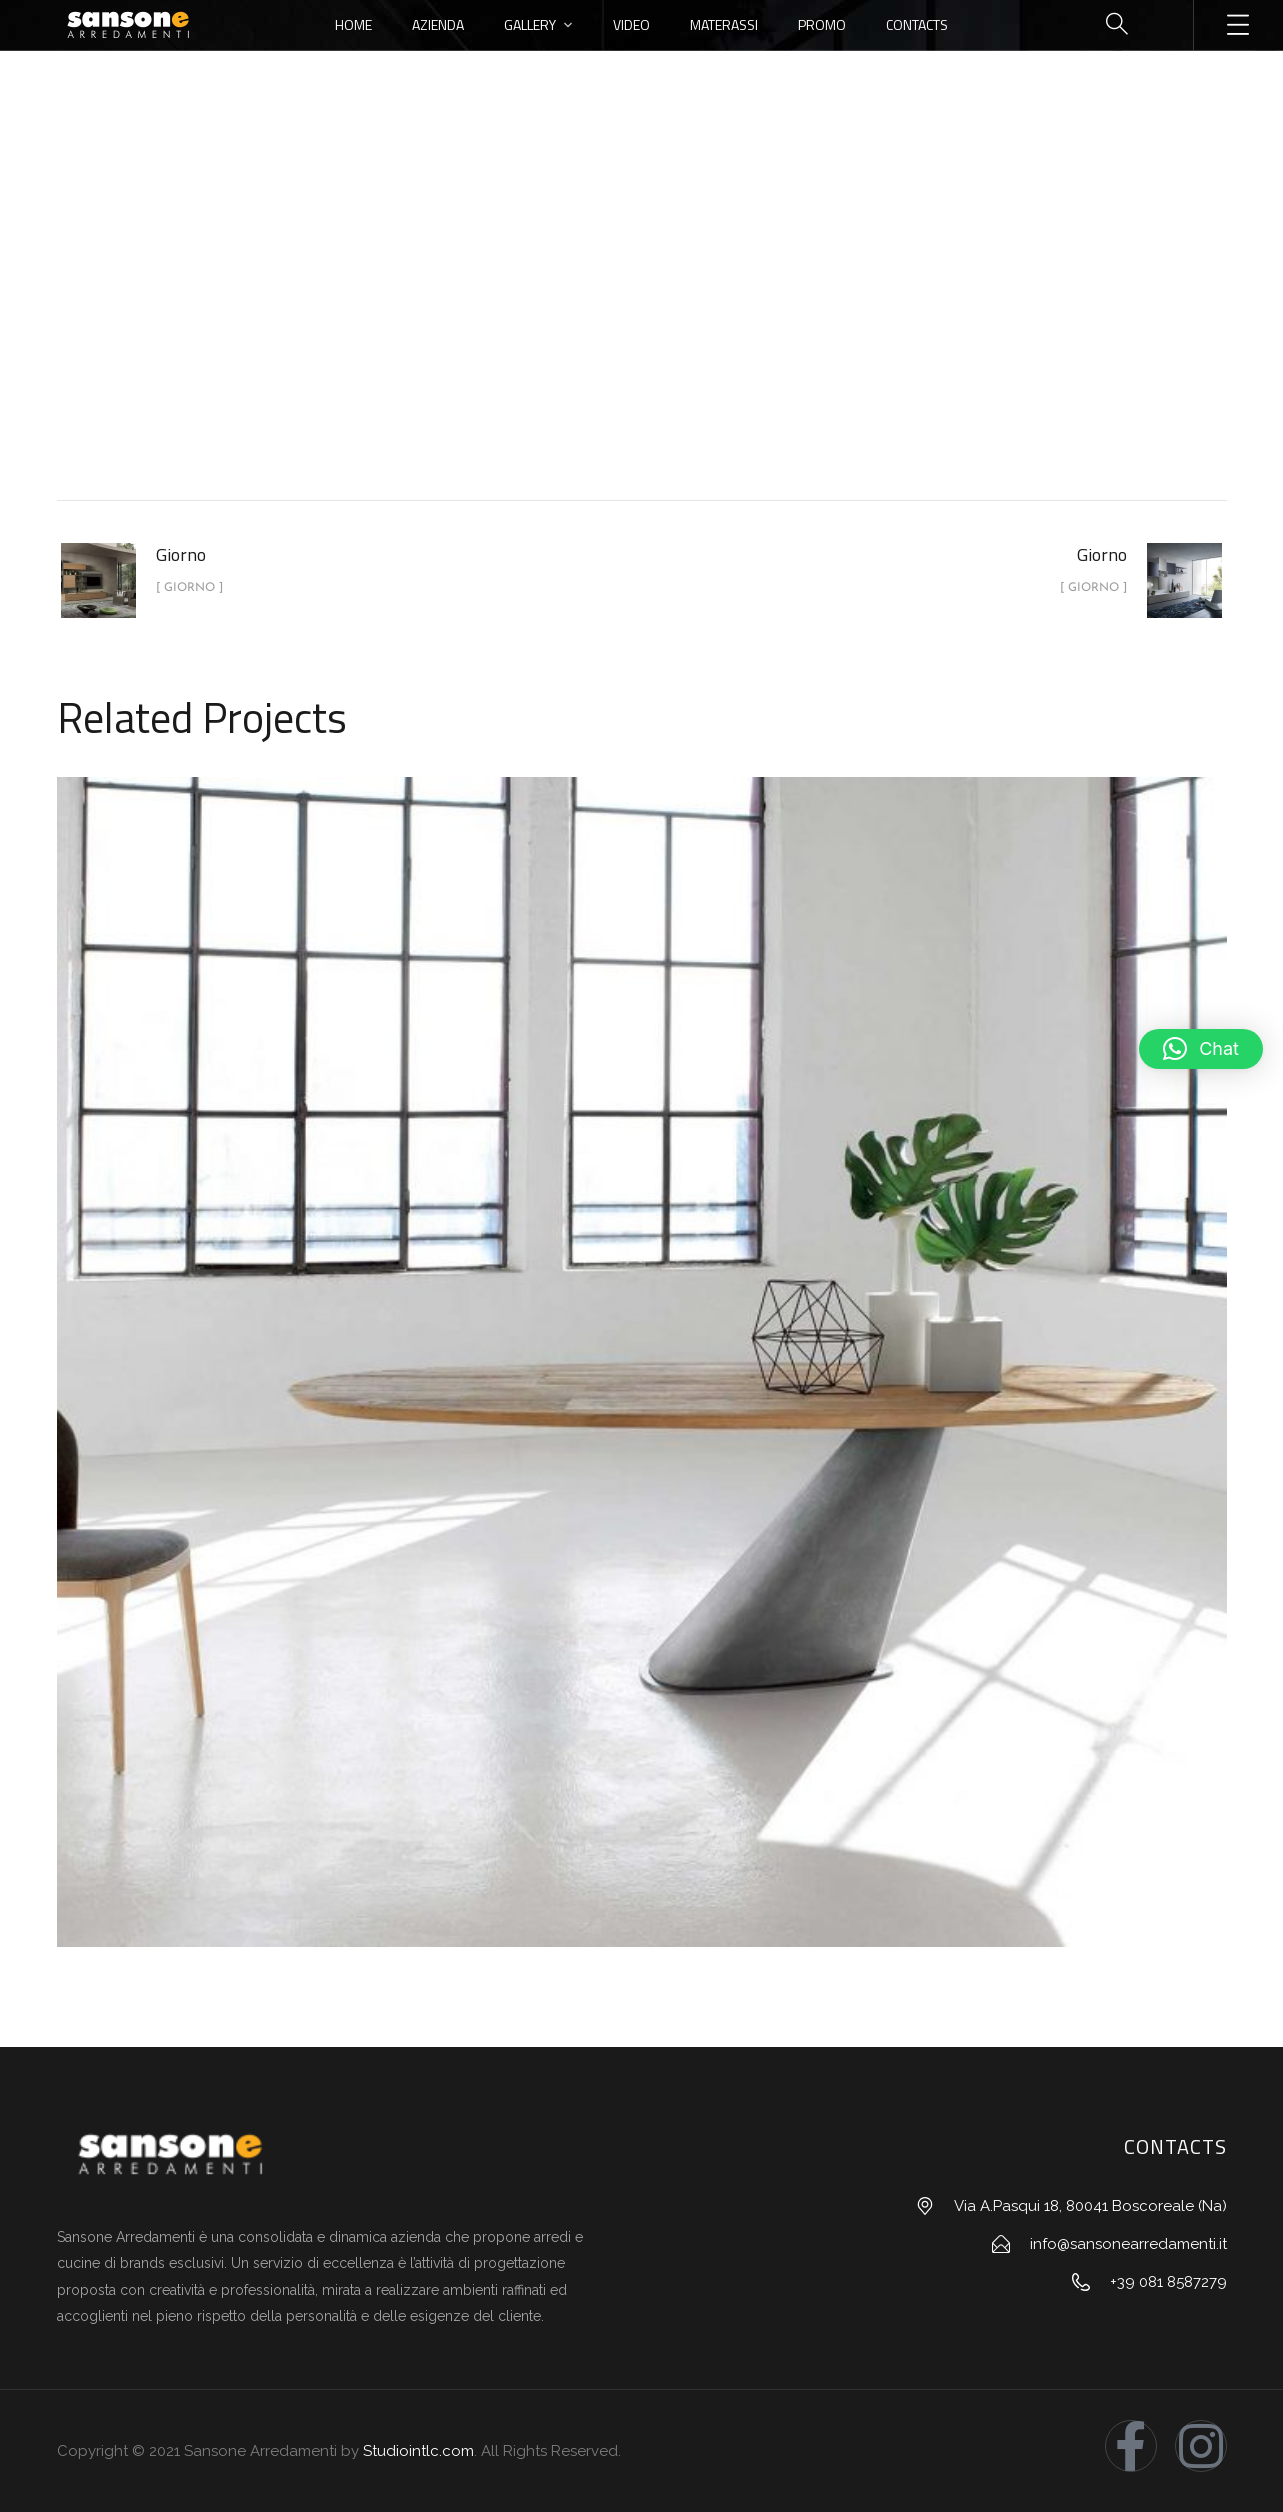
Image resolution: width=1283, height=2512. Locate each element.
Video (631, 24)
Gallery (530, 24)
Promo (822, 24)
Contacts (917, 24)
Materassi (724, 24)
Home (353, 24)
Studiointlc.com (418, 2451)
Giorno (687, 333)
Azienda (438, 24)
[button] (1201, 1049)
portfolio (593, 333)
